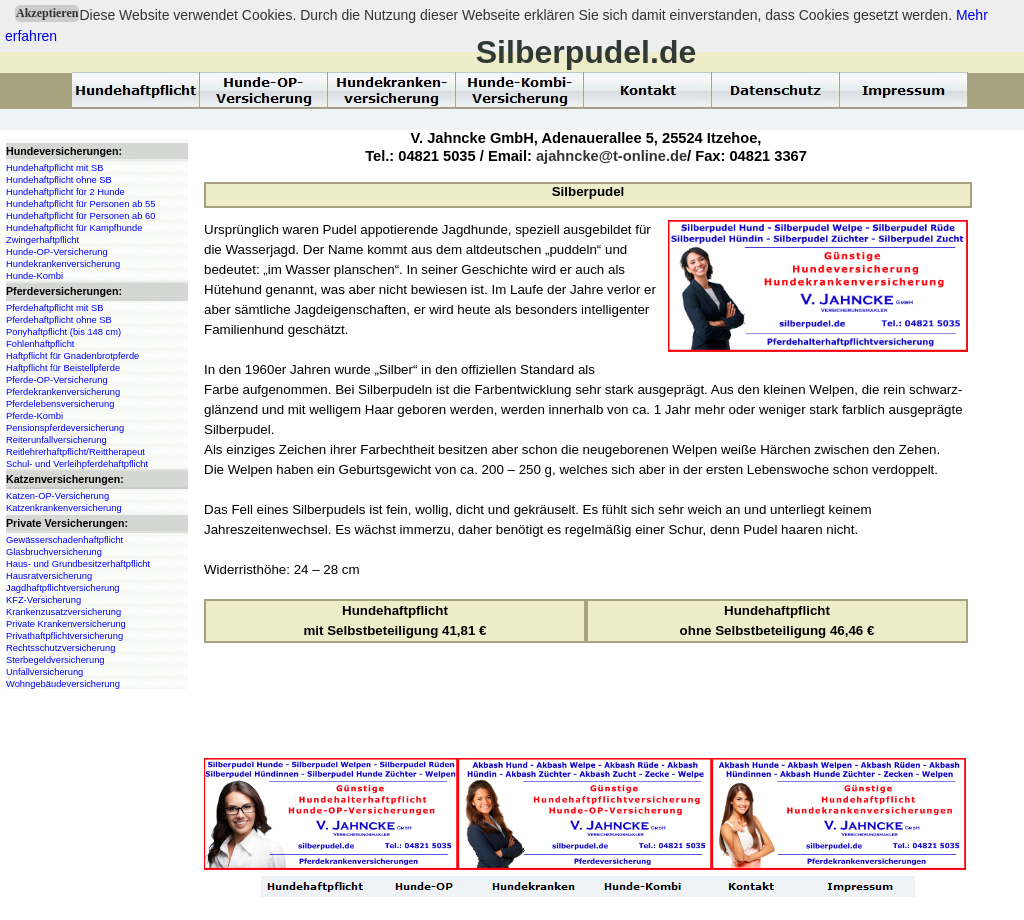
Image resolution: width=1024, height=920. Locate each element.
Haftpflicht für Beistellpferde (63, 368)
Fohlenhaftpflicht (40, 344)
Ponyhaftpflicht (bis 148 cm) (63, 332)
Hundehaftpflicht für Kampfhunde (74, 228)
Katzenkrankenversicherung (64, 508)
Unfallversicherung (44, 672)
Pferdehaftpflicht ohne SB (59, 320)
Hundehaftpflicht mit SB (54, 168)
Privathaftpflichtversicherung (64, 636)
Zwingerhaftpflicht (42, 240)
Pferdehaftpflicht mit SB (54, 308)
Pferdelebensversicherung (60, 404)
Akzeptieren (47, 13)
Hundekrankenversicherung (63, 264)
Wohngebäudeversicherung (63, 684)
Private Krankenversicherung (66, 624)
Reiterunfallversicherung (56, 440)
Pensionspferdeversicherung (65, 428)
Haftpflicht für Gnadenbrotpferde (72, 356)
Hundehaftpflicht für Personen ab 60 (80, 216)
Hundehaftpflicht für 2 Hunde (65, 192)
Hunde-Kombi (34, 276)
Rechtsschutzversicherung (60, 648)
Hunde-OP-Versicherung (57, 252)
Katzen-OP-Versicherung (57, 496)
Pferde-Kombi (34, 416)
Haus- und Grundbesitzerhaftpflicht (78, 564)
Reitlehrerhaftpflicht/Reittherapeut (75, 452)
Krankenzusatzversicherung (63, 612)
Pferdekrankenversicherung (63, 392)
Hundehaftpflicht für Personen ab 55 (80, 204)
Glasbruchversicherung (54, 552)
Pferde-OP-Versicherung (57, 380)
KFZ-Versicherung (43, 600)
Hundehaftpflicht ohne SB (59, 180)
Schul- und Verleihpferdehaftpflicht (77, 464)
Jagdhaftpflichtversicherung (63, 588)
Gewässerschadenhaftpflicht (64, 540)
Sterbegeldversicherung (55, 660)
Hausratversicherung (49, 576)
